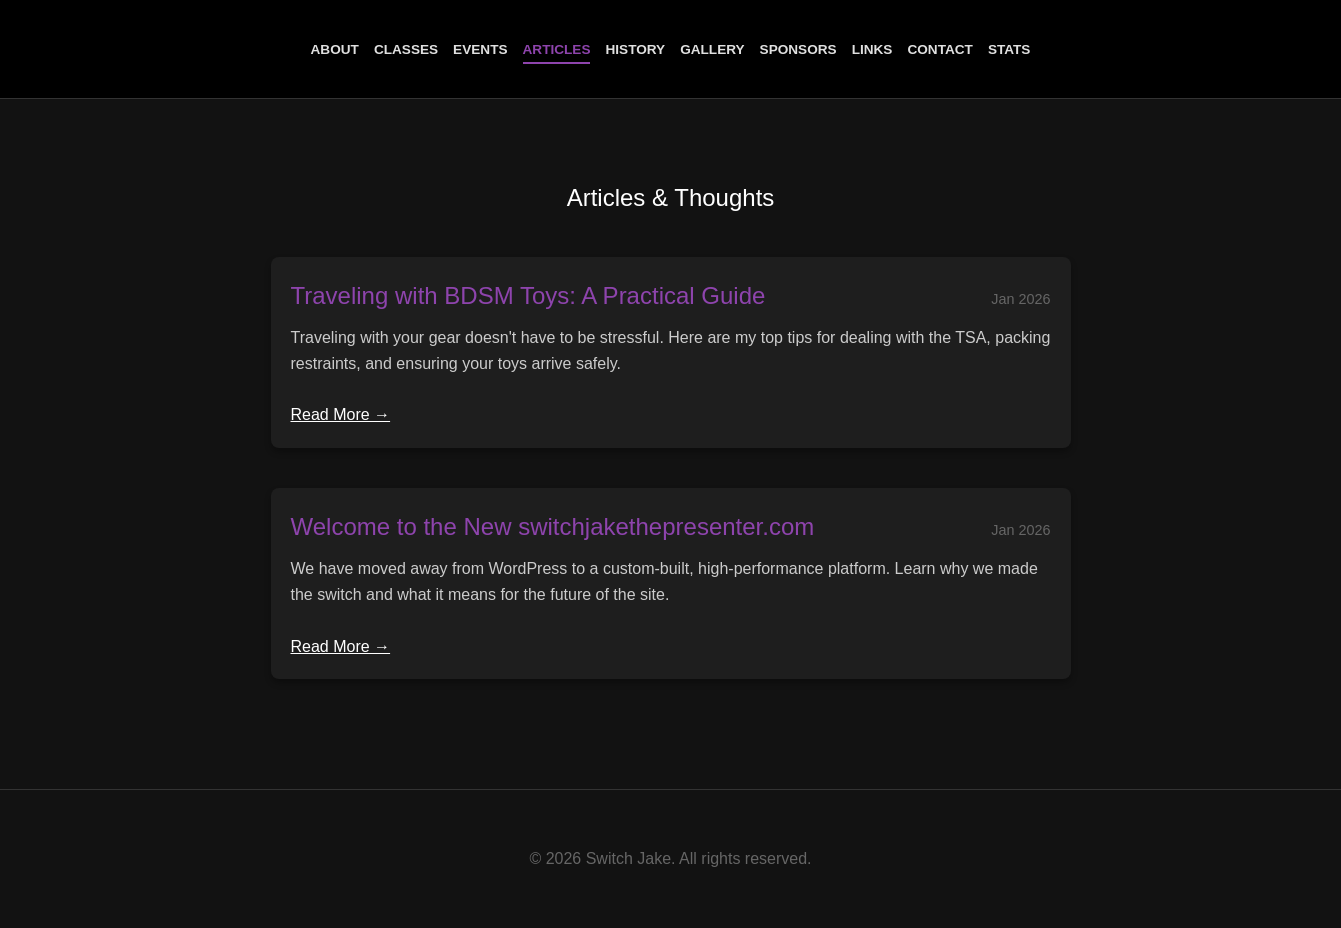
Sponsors (798, 49)
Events (480, 49)
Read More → (341, 414)
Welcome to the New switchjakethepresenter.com (553, 526)
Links (872, 49)
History (635, 49)
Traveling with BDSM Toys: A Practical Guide (528, 295)
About (335, 49)
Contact (939, 49)
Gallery (712, 49)
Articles (557, 49)
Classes (406, 49)
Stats (1009, 49)
